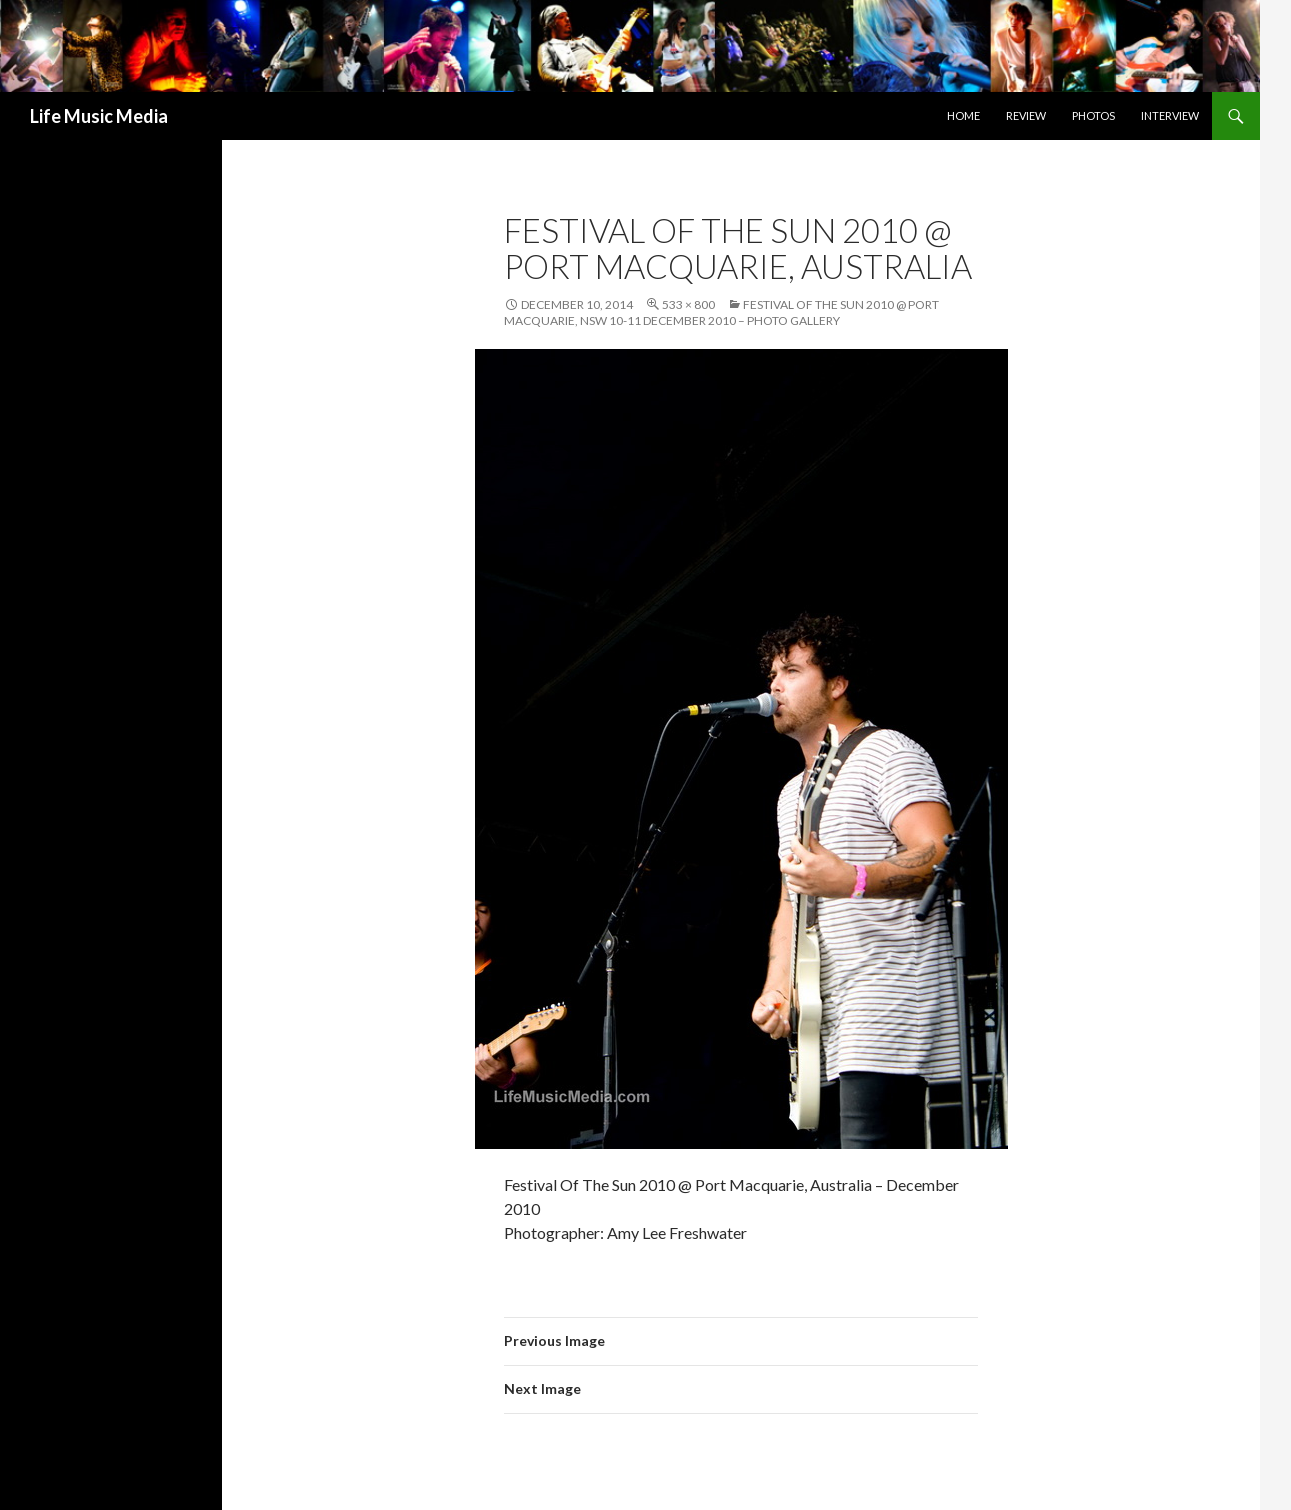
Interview (1170, 115)
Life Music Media (99, 116)
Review (1026, 115)
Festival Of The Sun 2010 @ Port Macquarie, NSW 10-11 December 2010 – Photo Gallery (721, 312)
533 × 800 (688, 304)
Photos (1093, 115)
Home (963, 115)
